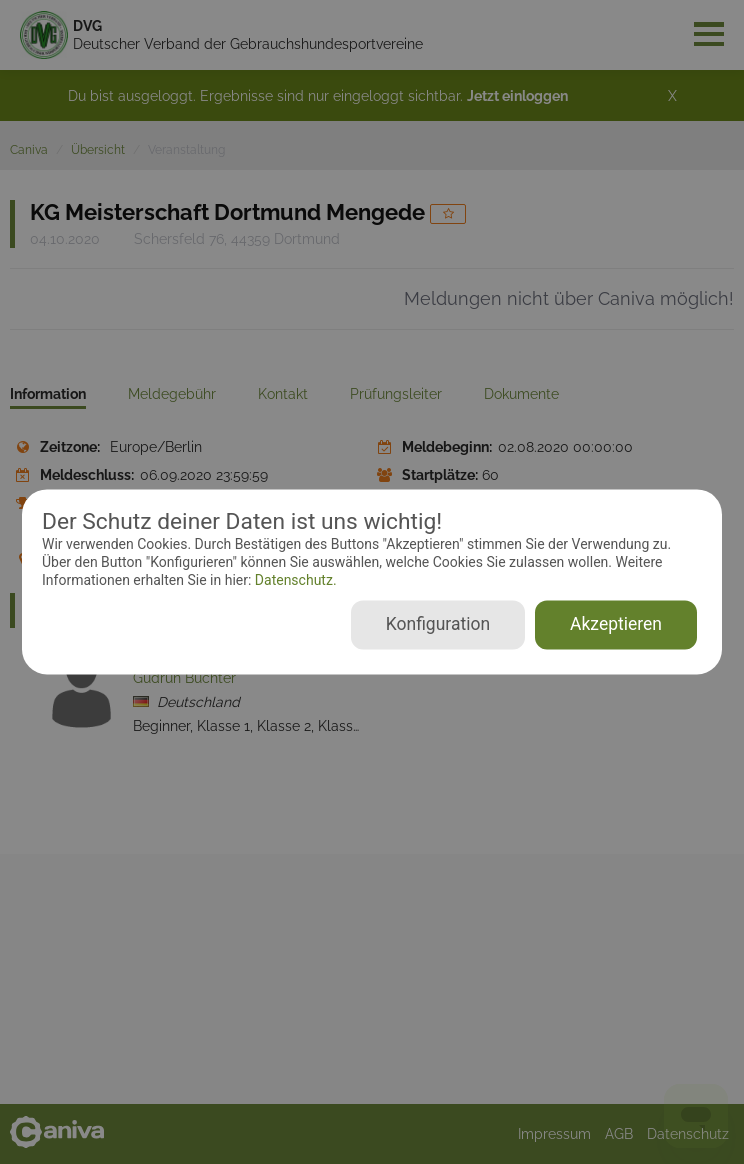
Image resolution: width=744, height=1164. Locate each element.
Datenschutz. (293, 580)
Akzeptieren (616, 625)
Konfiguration (438, 625)
